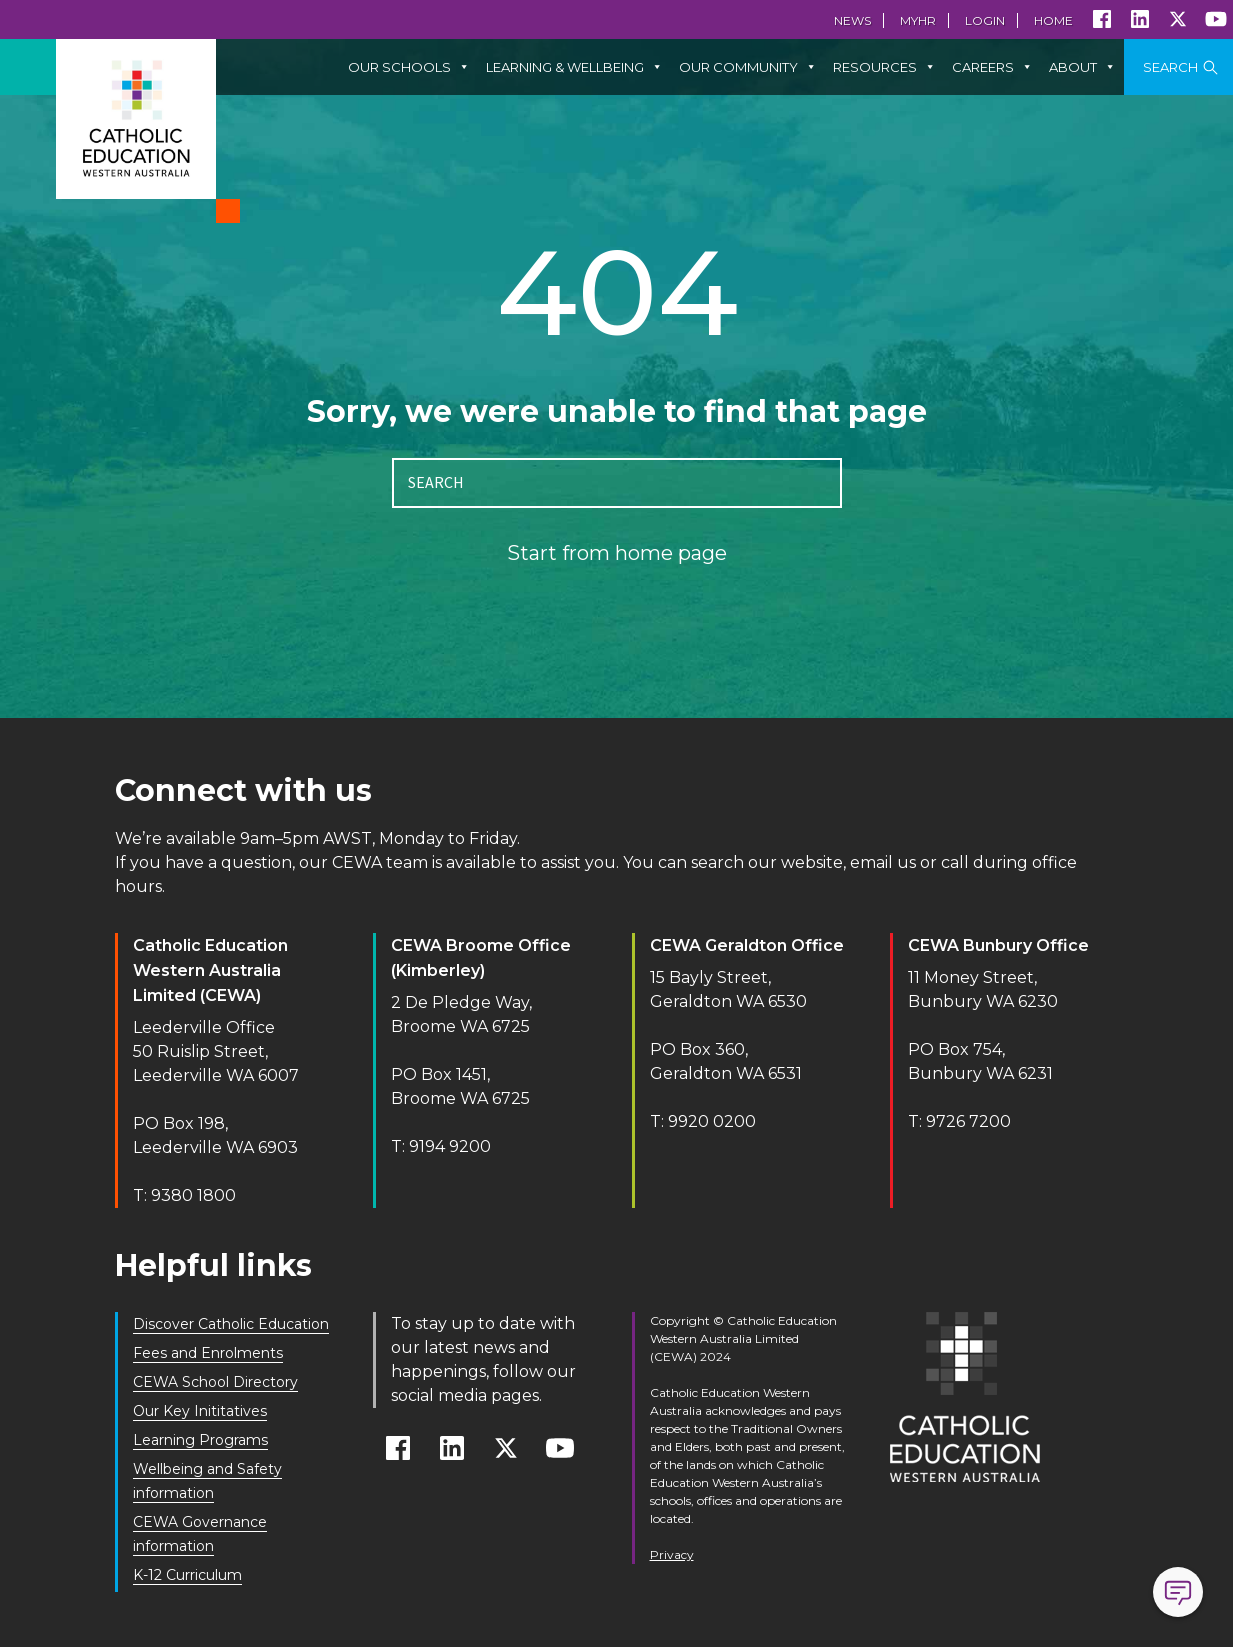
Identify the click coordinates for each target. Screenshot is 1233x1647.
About (1082, 67)
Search (1170, 67)
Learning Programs (200, 1440)
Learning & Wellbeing (574, 67)
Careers (992, 67)
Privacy (672, 1554)
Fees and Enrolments (208, 1353)
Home (1053, 20)
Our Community (748, 67)
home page (671, 553)
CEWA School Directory (215, 1382)
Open (1178, 1592)
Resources (884, 67)
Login (985, 20)
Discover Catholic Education (231, 1324)
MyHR (918, 20)
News (852, 20)
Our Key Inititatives (200, 1411)
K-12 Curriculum (187, 1575)
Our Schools (409, 67)
